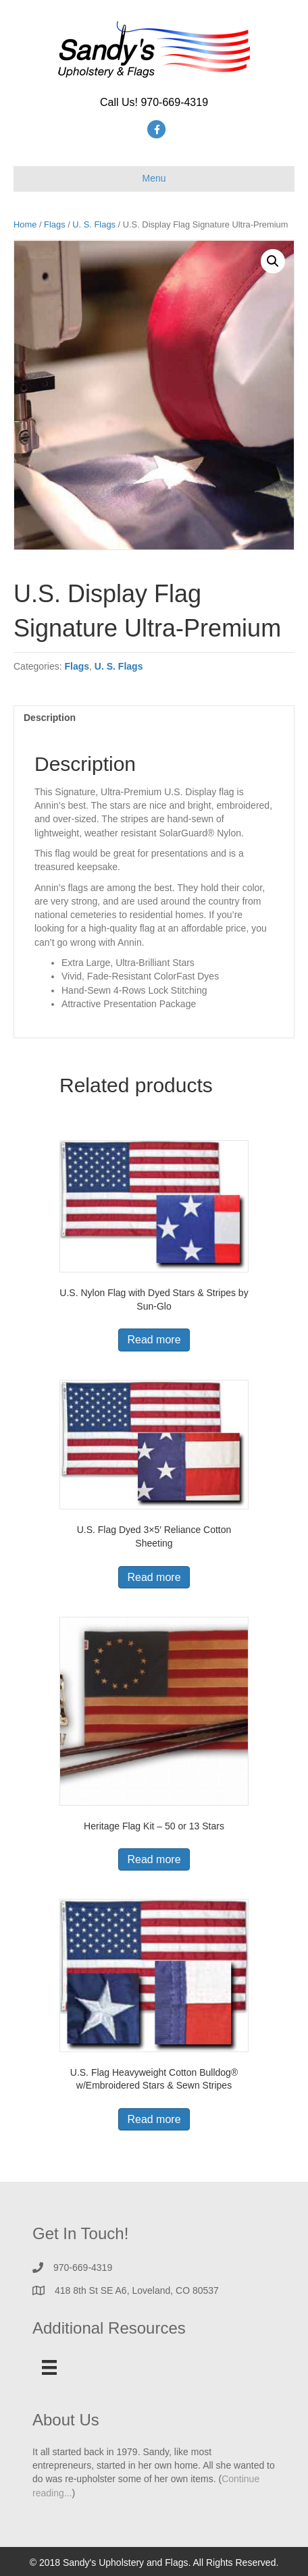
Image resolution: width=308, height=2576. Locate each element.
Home (25, 224)
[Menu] (49, 2367)
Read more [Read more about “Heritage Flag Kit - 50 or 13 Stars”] (153, 1859)
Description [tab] (50, 717)
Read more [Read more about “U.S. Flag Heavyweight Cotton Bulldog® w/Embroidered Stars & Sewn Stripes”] (153, 2119)
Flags (54, 224)
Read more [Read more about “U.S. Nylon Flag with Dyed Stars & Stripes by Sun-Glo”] (153, 1339)
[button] (273, 261)
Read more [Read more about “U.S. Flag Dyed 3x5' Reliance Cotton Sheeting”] (153, 1577)
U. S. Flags (94, 224)
